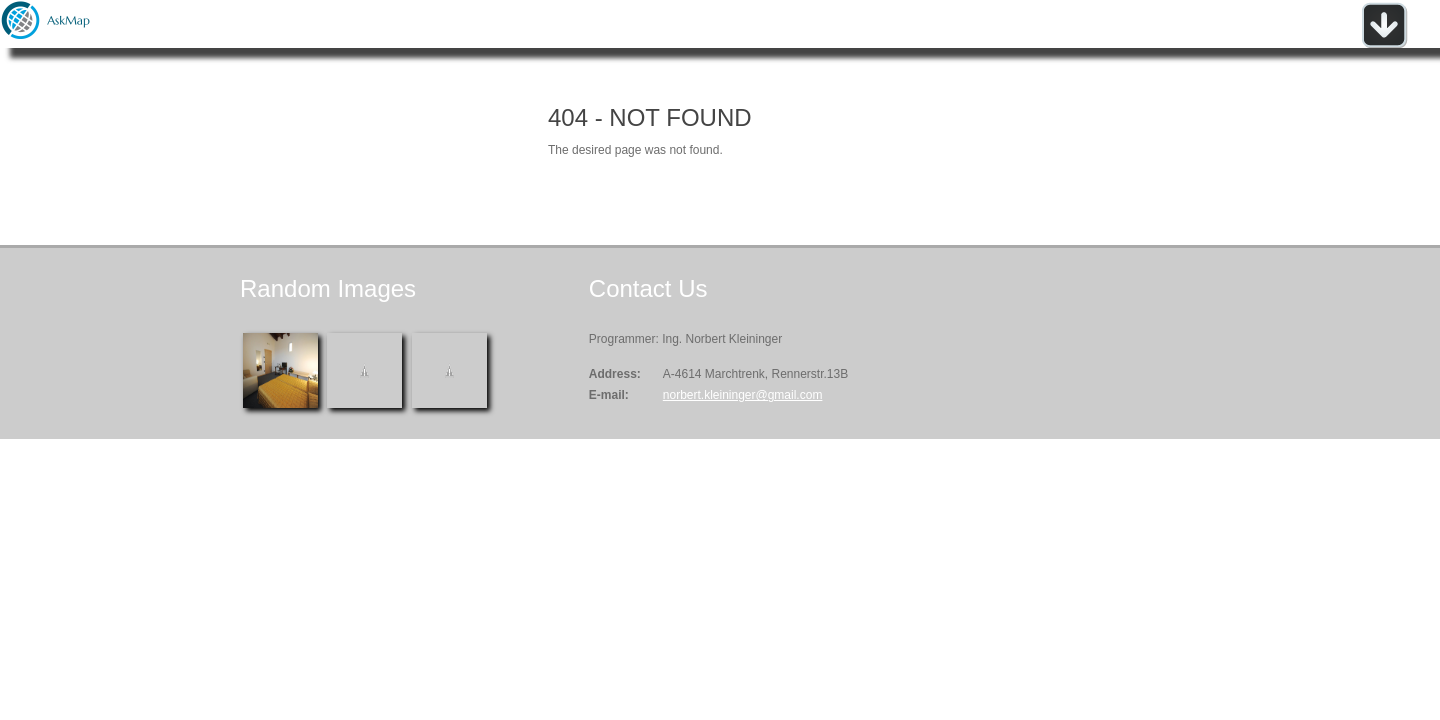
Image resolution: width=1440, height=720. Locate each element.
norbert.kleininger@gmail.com (743, 395)
